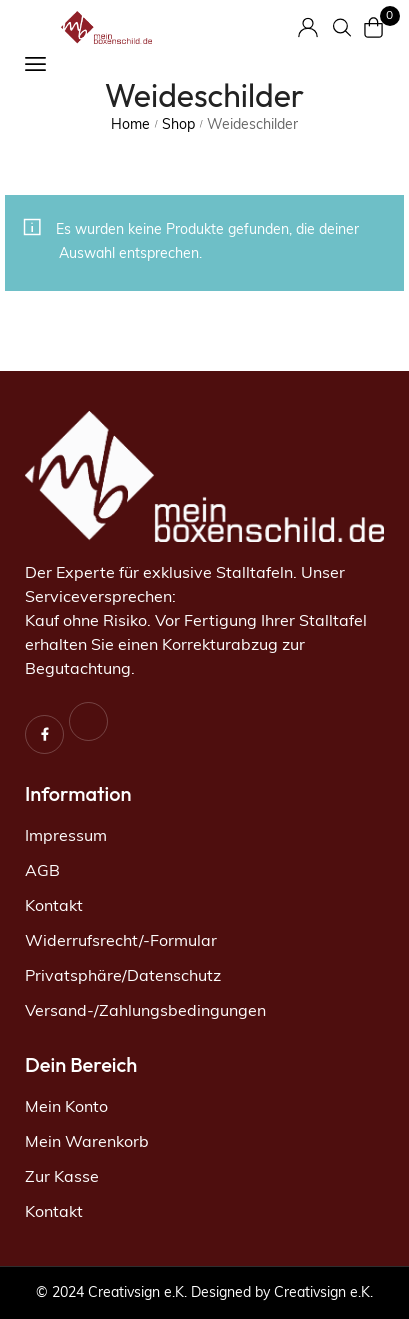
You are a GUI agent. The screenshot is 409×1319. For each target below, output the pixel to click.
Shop (178, 125)
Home (130, 125)
